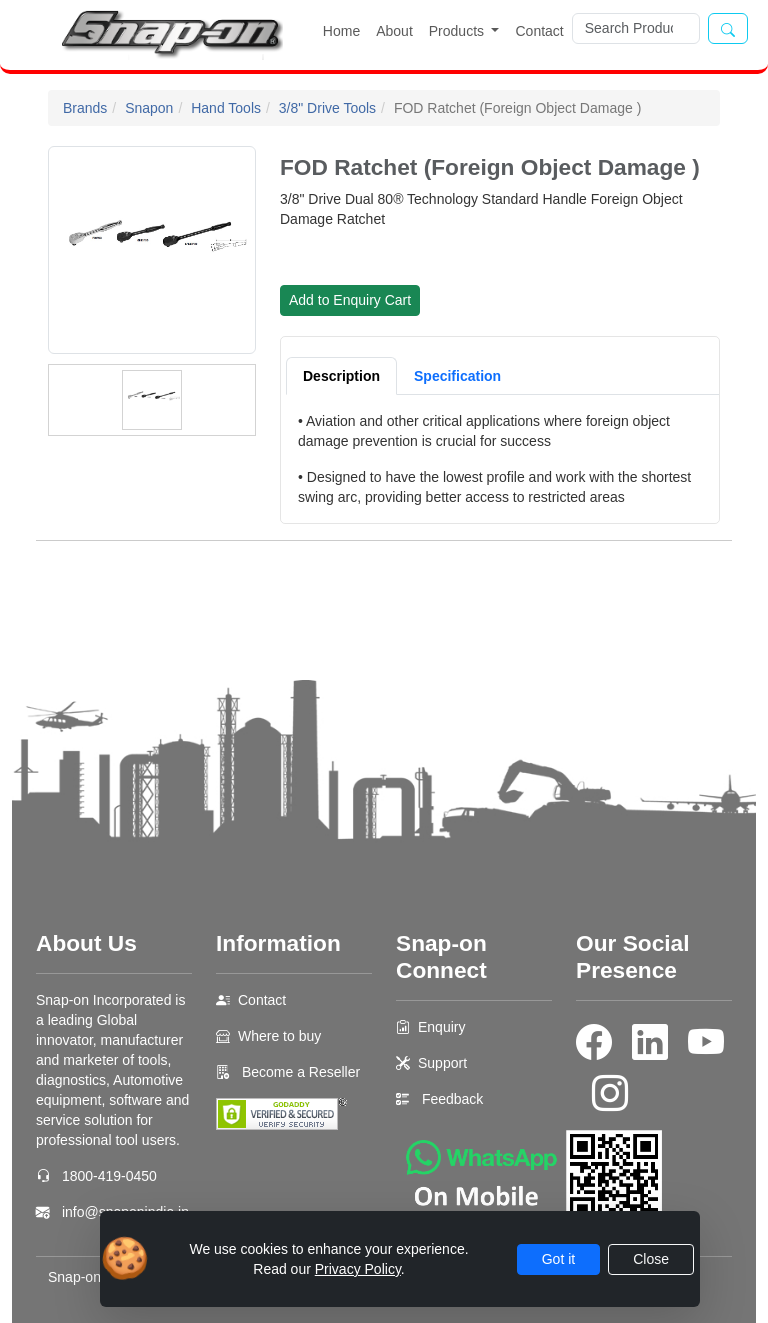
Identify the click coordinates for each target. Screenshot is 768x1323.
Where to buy (279, 1036)
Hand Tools (226, 108)
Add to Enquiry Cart (350, 300)
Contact (539, 31)
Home (341, 31)
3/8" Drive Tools (327, 108)
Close (651, 1259)
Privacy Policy (358, 1269)
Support (442, 1063)
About (394, 31)
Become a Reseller (299, 1072)
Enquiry (441, 1027)
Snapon (149, 108)
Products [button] (458, 31)
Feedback (452, 1099)
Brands (85, 108)
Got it (558, 1259)
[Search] (636, 28)
